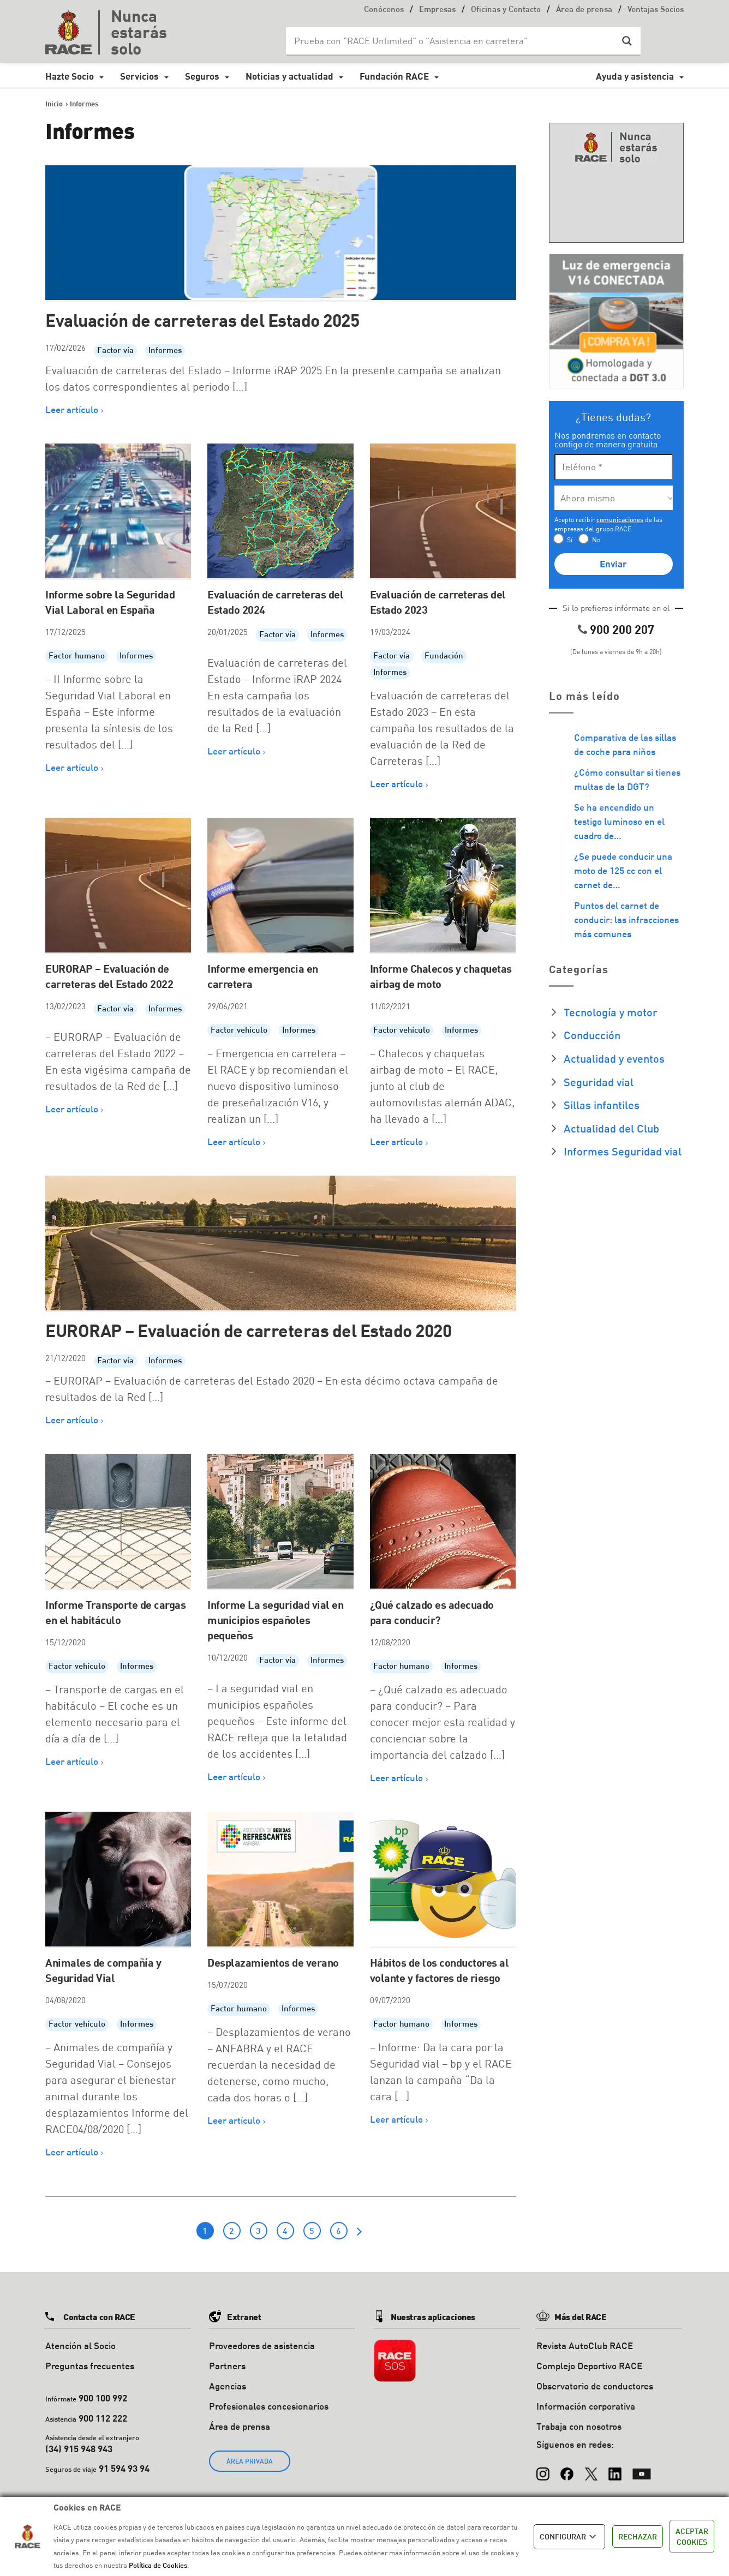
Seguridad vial (599, 1081)
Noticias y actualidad (289, 76)
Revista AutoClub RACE (584, 2345)
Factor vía (115, 351)
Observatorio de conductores (594, 2386)
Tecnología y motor (611, 1012)
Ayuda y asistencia (635, 76)
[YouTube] (641, 2468)
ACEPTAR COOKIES (692, 2536)
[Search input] (452, 41)
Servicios (139, 76)
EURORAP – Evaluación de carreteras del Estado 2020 (248, 1330)
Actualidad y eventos (614, 1058)
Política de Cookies (158, 2565)
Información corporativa (585, 2406)
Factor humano (77, 656)
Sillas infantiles (602, 1104)
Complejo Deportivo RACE (589, 2365)
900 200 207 (622, 629)
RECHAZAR (637, 2536)
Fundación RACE (394, 76)
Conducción (592, 1034)
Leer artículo (71, 409)
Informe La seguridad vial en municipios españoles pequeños (275, 1620)
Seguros (202, 76)
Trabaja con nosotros (579, 2426)
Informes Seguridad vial (623, 1151)
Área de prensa (584, 10)
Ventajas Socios (656, 10)
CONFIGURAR (569, 2536)
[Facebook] (566, 2469)
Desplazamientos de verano (273, 1962)
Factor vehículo (239, 1031)
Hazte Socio (69, 76)
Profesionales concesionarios (268, 2406)
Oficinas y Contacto (506, 10)
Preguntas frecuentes (89, 2365)
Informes (165, 351)
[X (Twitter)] (590, 2469)
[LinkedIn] (615, 2469)
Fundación (444, 656)
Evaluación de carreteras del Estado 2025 (202, 320)
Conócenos (384, 10)
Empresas (437, 10)
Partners (227, 2365)
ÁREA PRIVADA (249, 2461)
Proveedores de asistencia (262, 2345)
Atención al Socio (80, 2345)
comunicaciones (619, 520)
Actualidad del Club (611, 1128)
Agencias (227, 2386)
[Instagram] (542, 2469)
